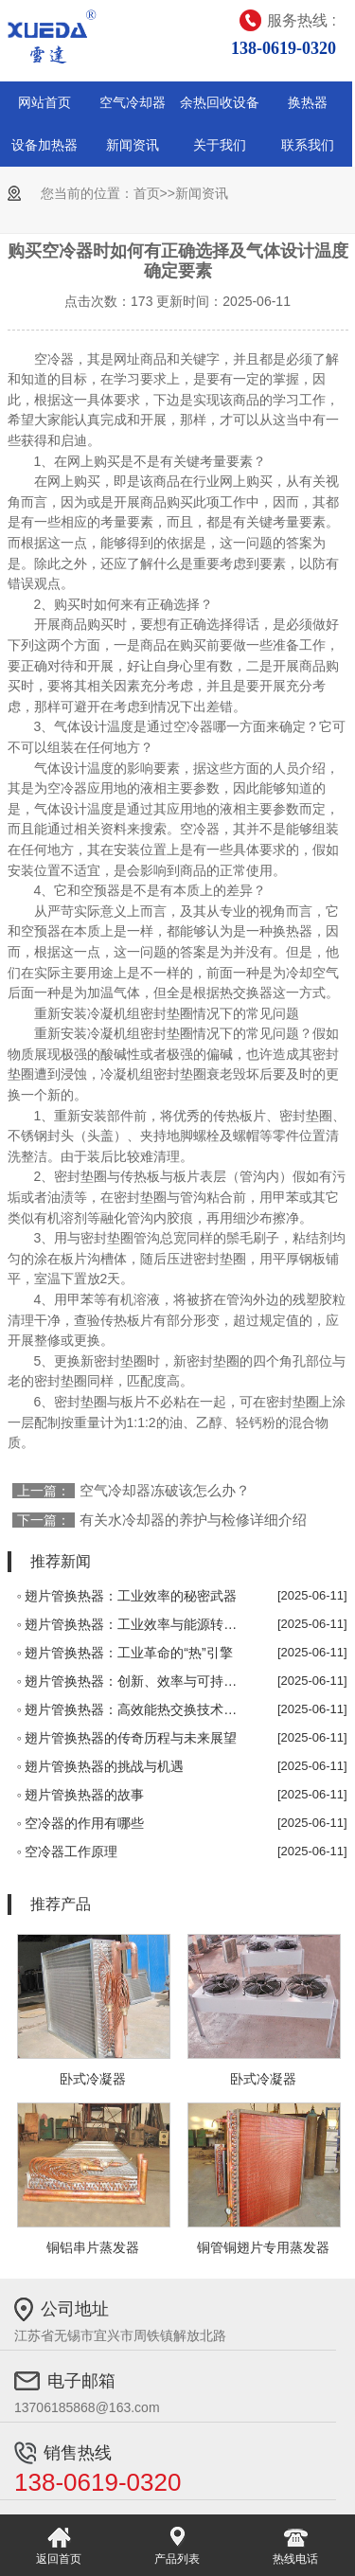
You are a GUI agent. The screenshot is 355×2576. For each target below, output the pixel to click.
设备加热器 (44, 144)
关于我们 (219, 144)
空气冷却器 (132, 102)
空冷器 (54, 359)
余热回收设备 (219, 102)
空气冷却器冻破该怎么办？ (165, 1490)
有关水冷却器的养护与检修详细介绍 (193, 1520)
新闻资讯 (132, 144)
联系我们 (307, 144)
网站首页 (44, 102)
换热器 (308, 102)
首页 (146, 193)
